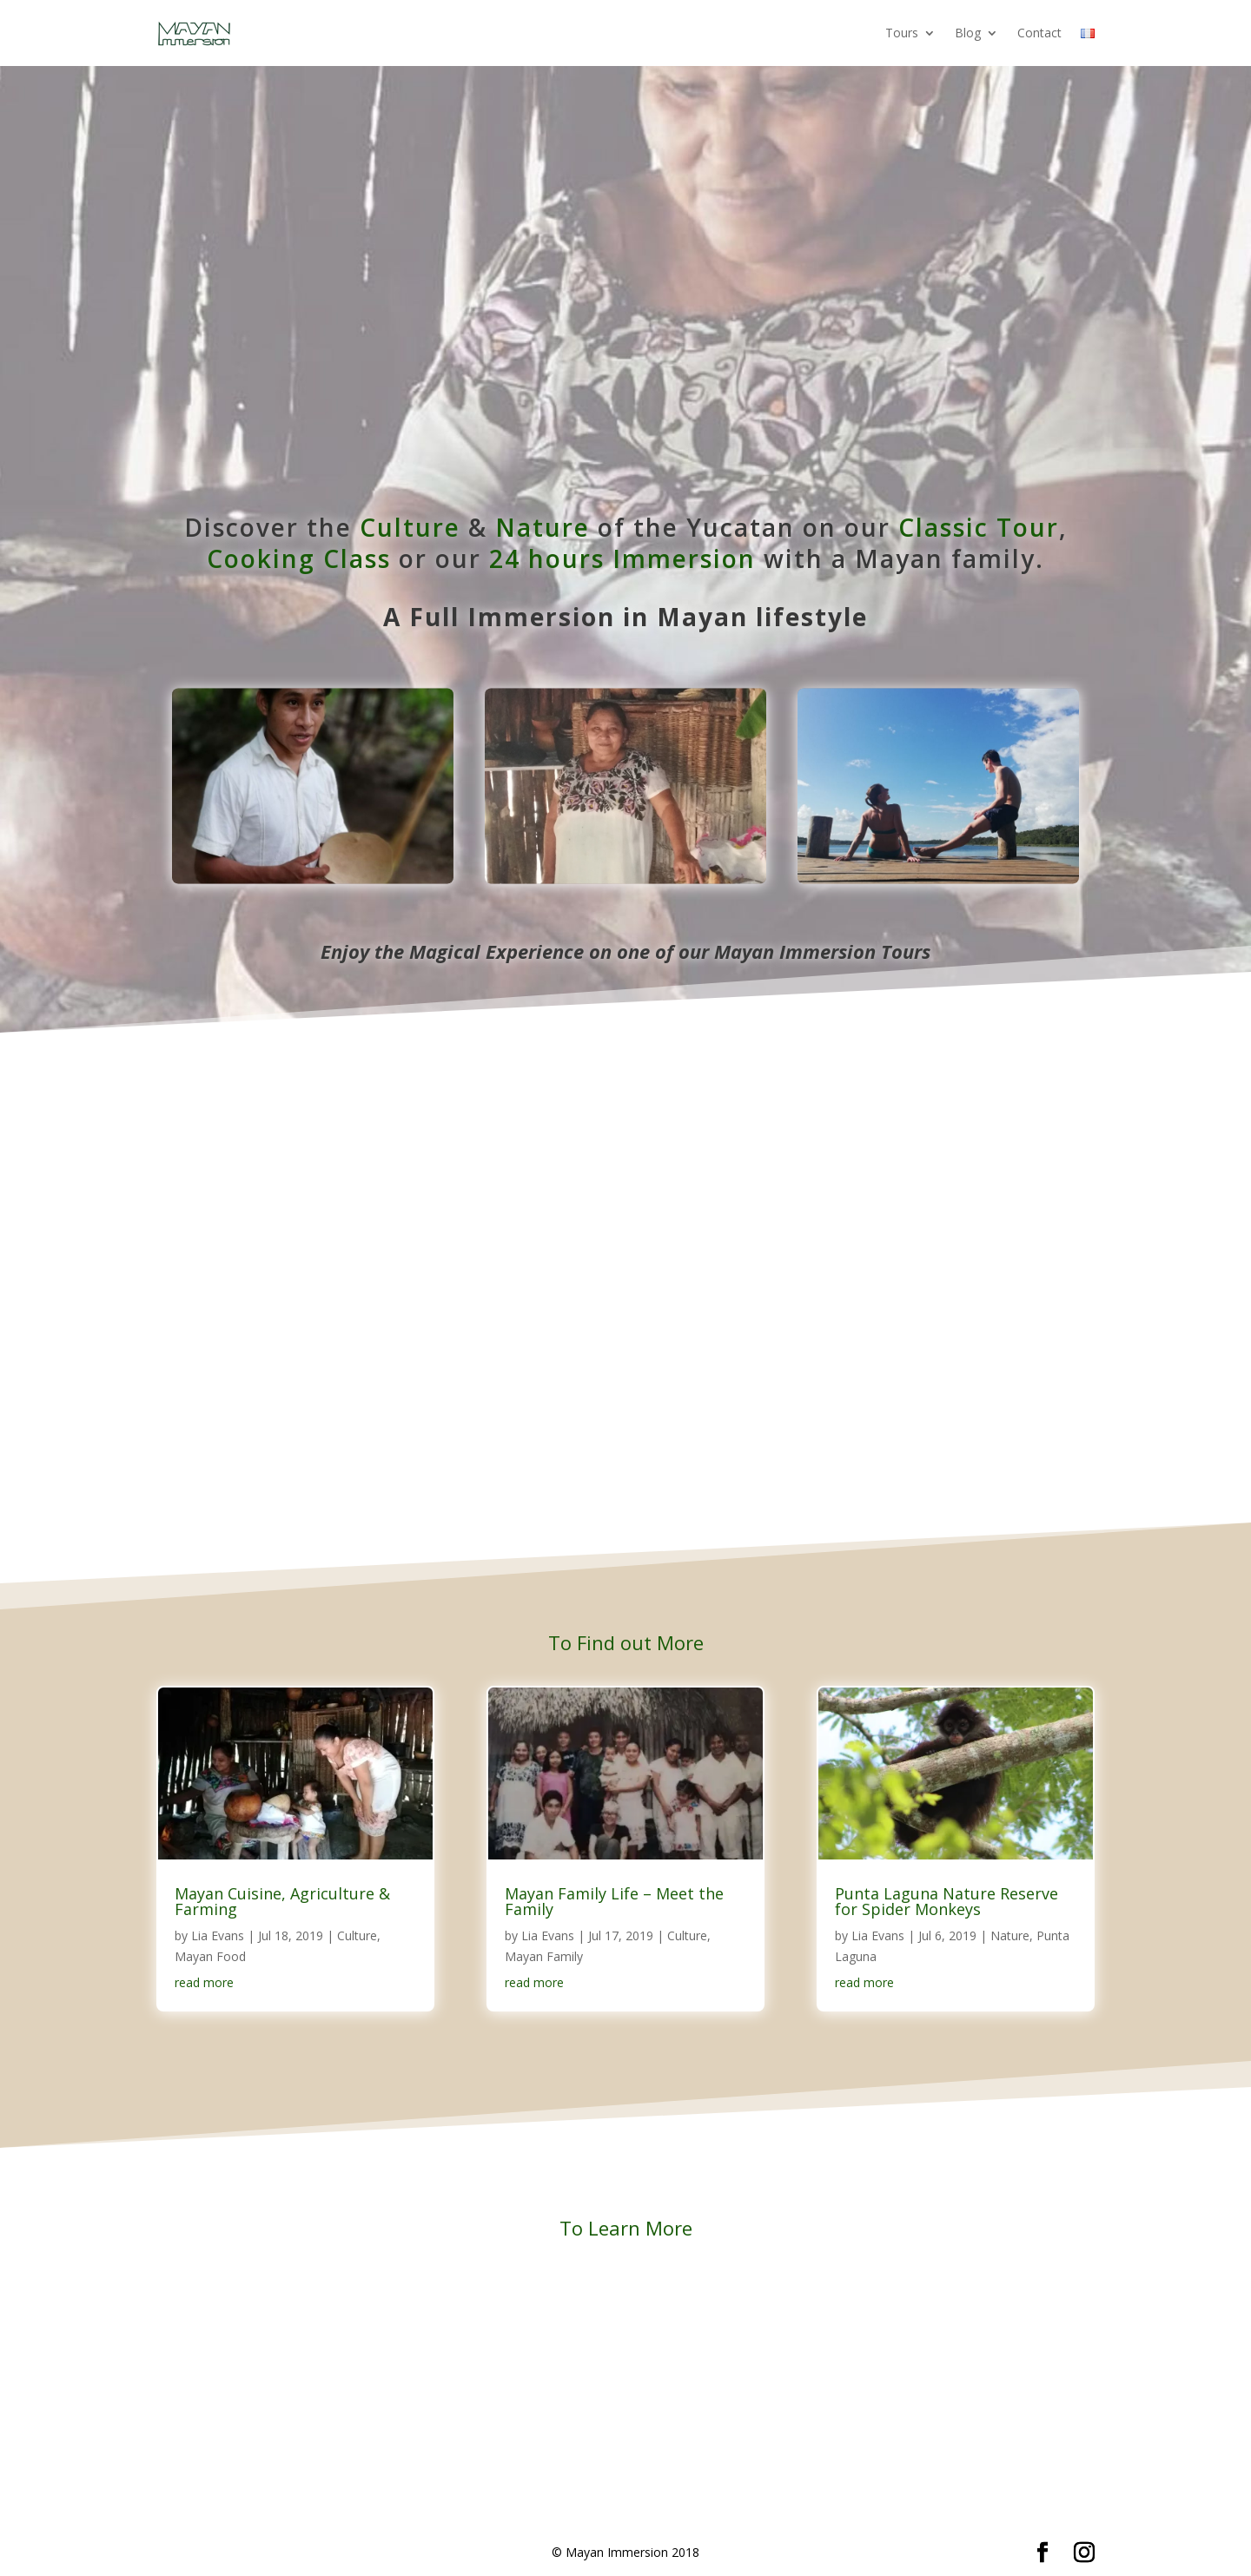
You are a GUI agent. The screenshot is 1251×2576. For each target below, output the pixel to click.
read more (204, 1982)
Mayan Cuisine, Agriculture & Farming (282, 1901)
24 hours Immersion (622, 558)
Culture (410, 527)
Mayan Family (544, 1956)
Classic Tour (978, 527)
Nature (542, 527)
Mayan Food (210, 1956)
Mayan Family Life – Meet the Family (614, 1901)
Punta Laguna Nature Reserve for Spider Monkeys (946, 1901)
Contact (1039, 32)
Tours (901, 32)
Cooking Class (299, 558)
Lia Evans (217, 1935)
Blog (968, 32)
